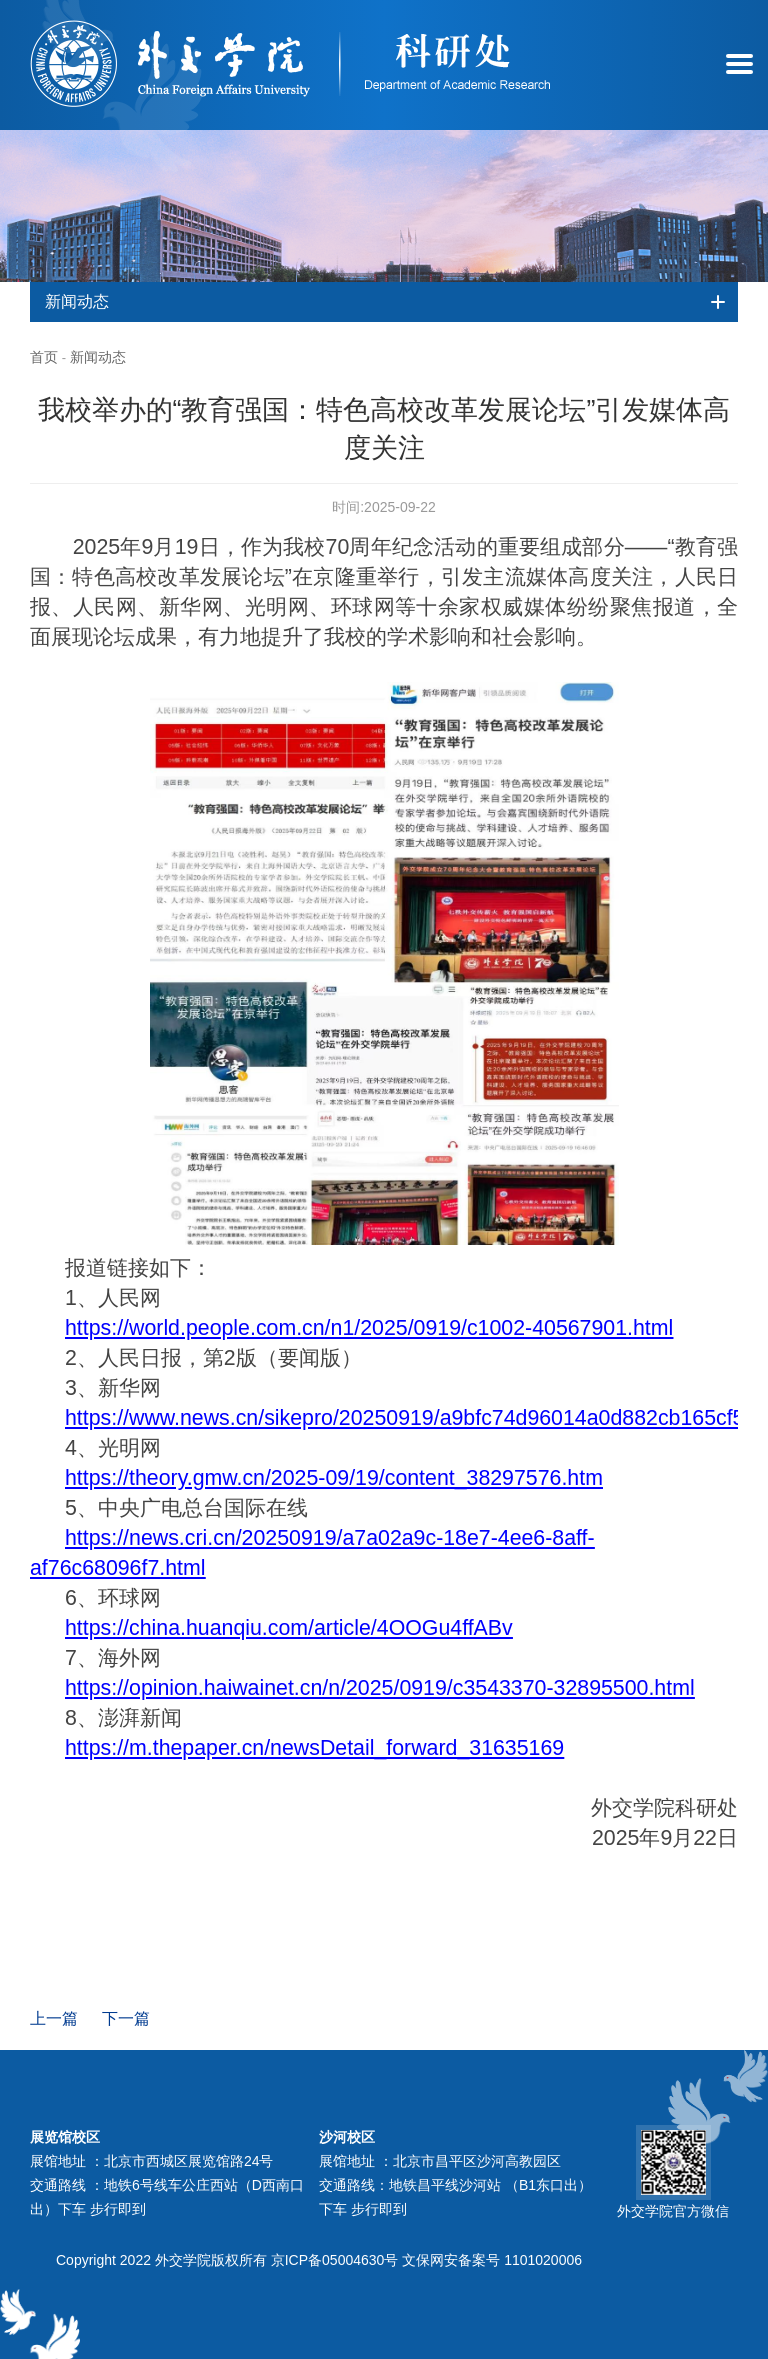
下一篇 (126, 2018)
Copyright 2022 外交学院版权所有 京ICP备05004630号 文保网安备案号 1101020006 (319, 2260)
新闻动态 (98, 357)
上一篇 (54, 2018)
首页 (44, 357)
